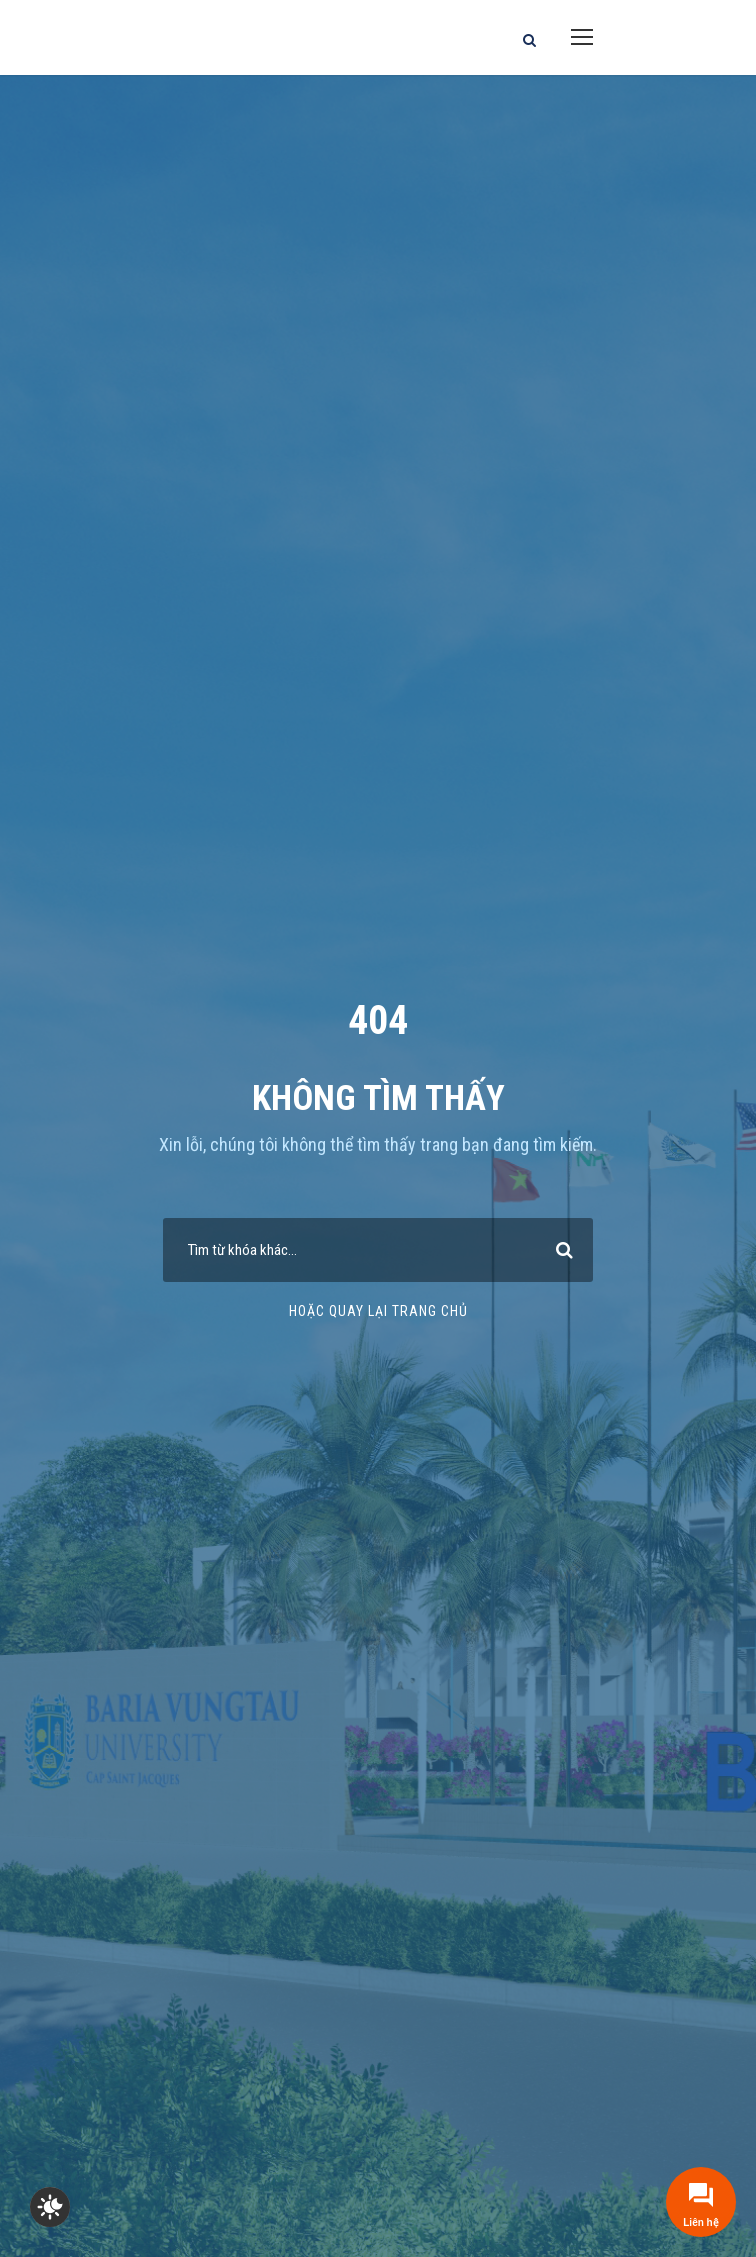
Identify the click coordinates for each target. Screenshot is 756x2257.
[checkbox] (50, 2207)
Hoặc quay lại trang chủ (378, 1311)
